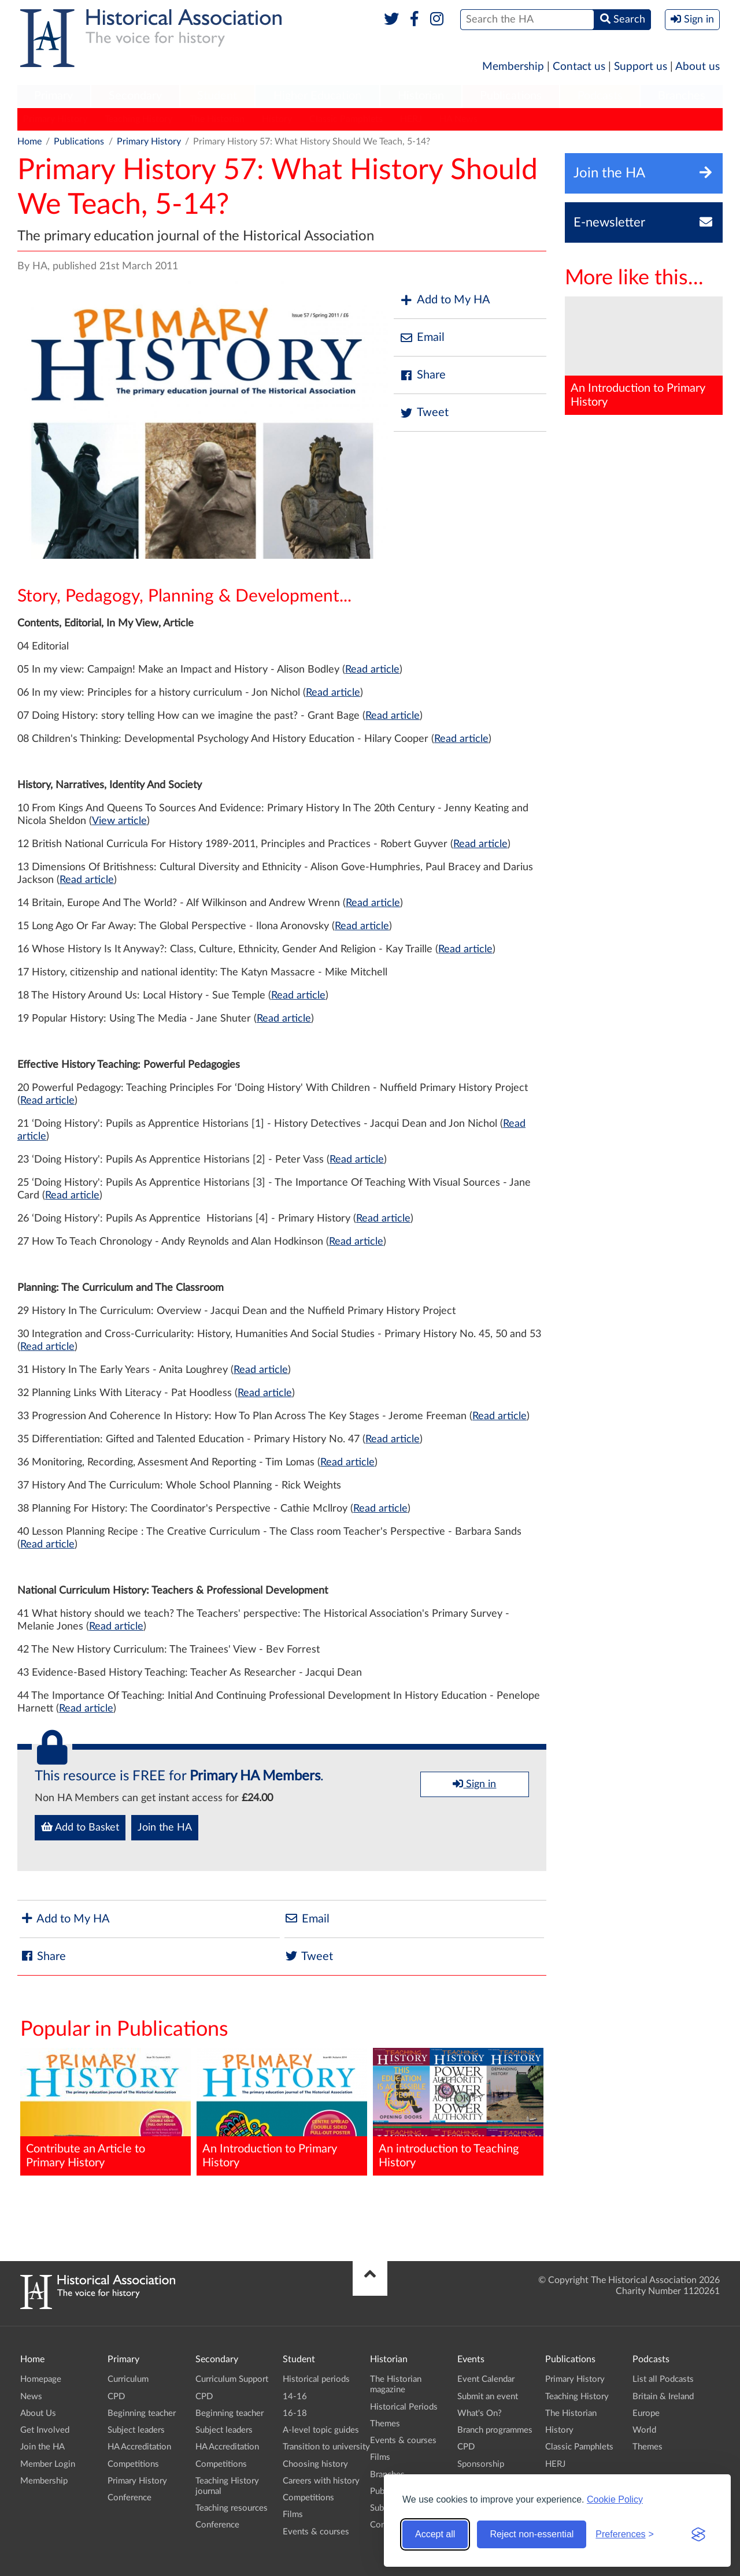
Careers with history (321, 2481)
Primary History (55, 119)
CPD (116, 2396)
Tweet (424, 413)
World (644, 2430)
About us (697, 66)
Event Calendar (486, 2379)
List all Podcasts (663, 2379)
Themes (385, 2423)
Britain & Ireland (663, 2396)
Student (217, 96)
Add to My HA (444, 300)
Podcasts (600, 96)
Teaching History (138, 119)
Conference (129, 2497)
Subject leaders (136, 2430)
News (31, 2396)
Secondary (135, 96)
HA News (458, 119)
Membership (513, 66)
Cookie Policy (615, 2499)
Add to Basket (80, 1827)
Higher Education (317, 96)
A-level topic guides (321, 2430)
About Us (38, 2413)
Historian (421, 96)
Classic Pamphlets (346, 119)
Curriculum (128, 2379)
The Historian (217, 119)
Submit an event (487, 2396)
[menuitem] (54, 96)
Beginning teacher (142, 2413)
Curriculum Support (231, 2379)
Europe (646, 2413)
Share (422, 375)
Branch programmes (494, 2430)
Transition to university (326, 2447)
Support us (640, 66)
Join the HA (165, 1827)
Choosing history (315, 2464)
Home (29, 141)
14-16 (295, 2396)
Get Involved (44, 2430)
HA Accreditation (139, 2447)
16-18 (295, 2413)
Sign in (474, 1784)
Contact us (579, 66)
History (277, 119)
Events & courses (316, 2531)
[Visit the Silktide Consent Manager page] (698, 2534)
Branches (681, 96)
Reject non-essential (532, 2534)
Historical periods (316, 2379)
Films (293, 2514)
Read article (372, 670)
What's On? (479, 2413)
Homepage (40, 2379)
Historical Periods (404, 2407)
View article (119, 821)
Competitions (133, 2464)
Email (422, 338)
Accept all (435, 2534)
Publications (511, 96)
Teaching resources (231, 2508)
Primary (53, 96)
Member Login (47, 2464)
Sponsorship (480, 2464)
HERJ (411, 119)
